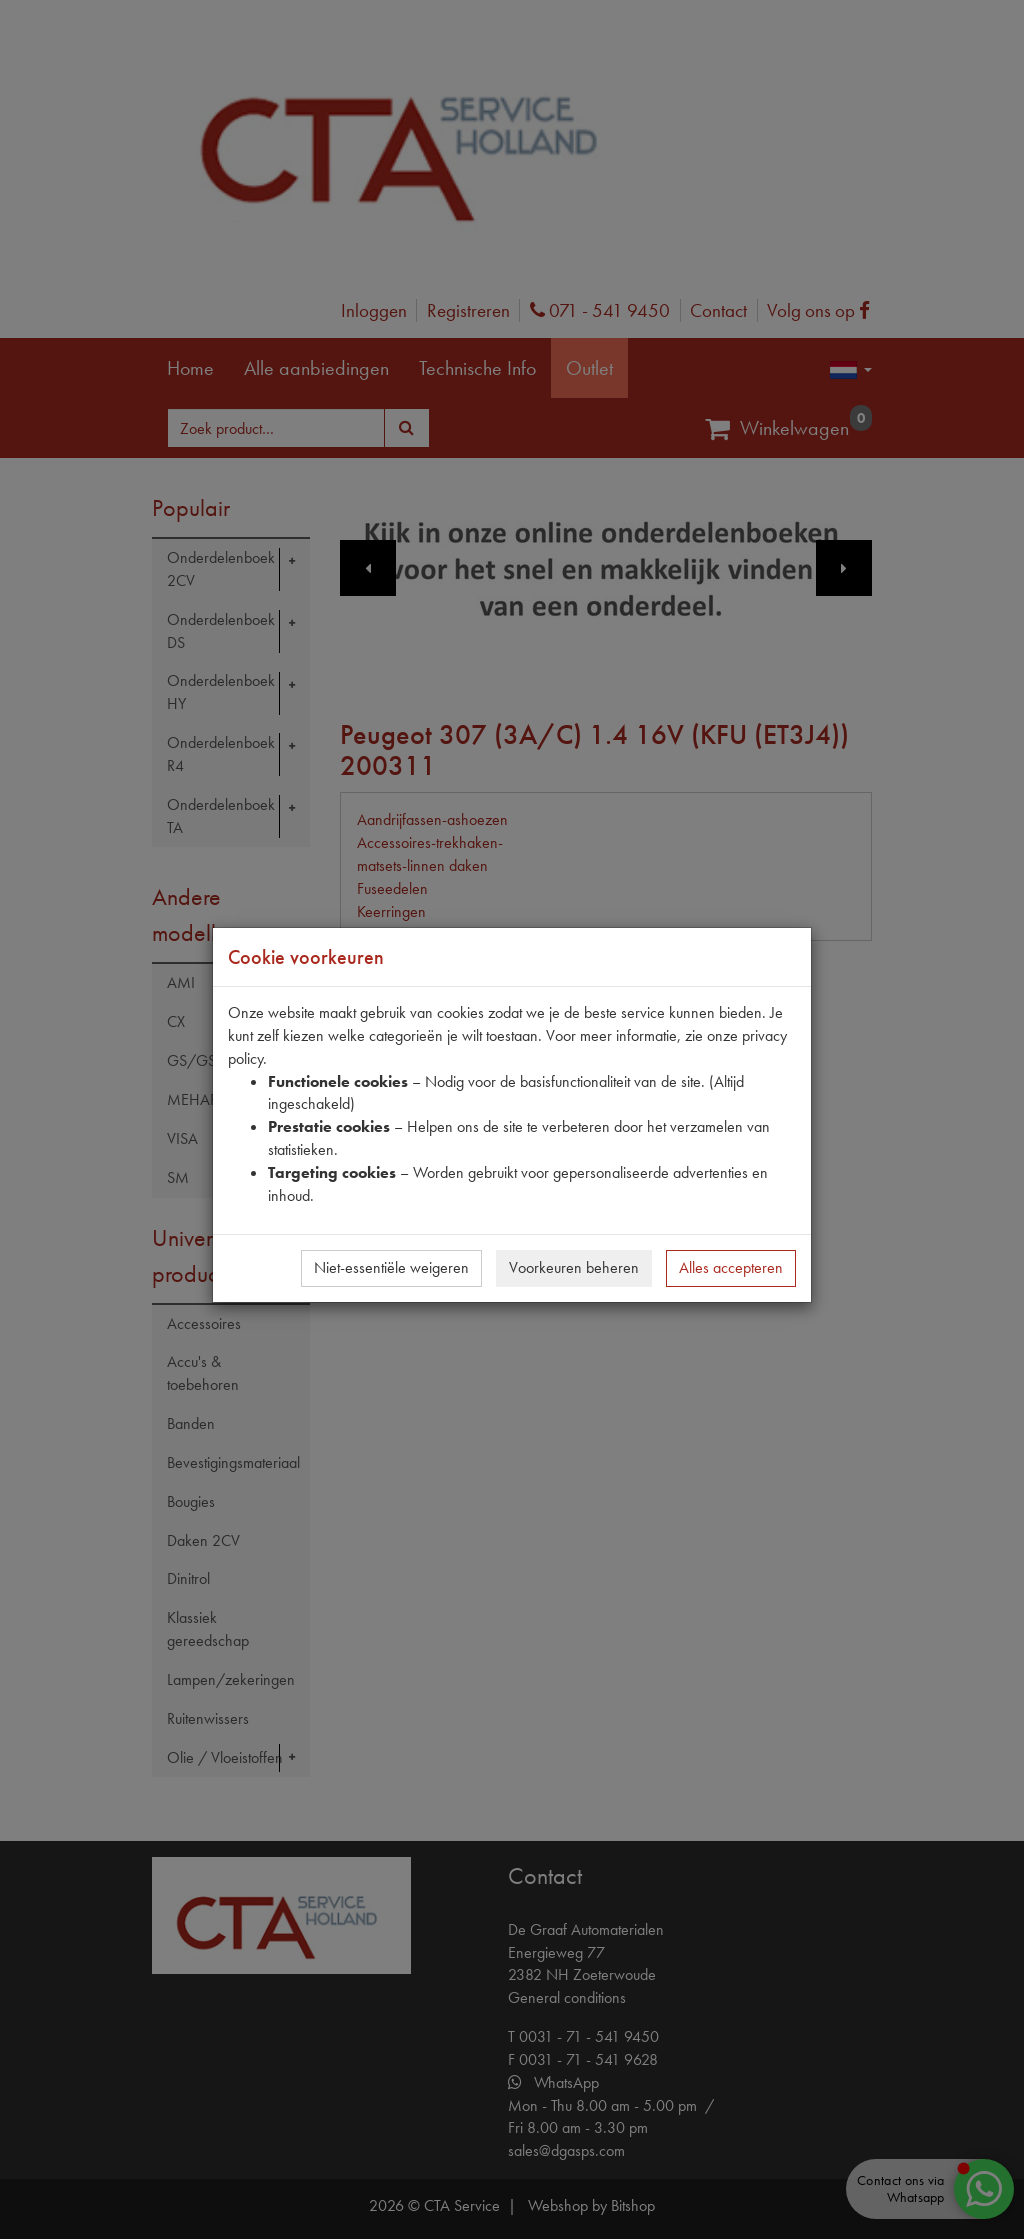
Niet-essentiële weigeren (391, 1267)
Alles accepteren (731, 1267)
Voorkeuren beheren (574, 1267)
